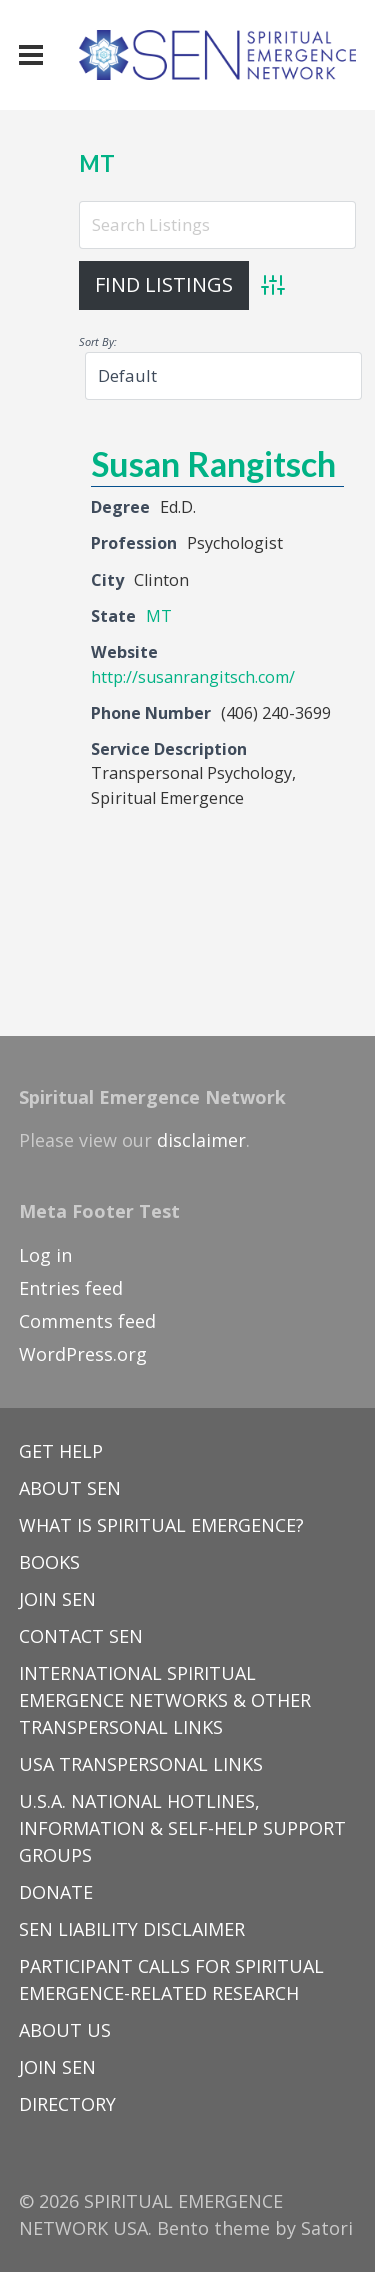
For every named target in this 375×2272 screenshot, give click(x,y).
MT (97, 163)
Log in (45, 1255)
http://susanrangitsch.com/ (193, 677)
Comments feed (87, 1321)
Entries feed (71, 1288)
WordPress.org (83, 1354)
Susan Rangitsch (213, 463)
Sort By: (98, 341)
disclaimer (201, 1140)
